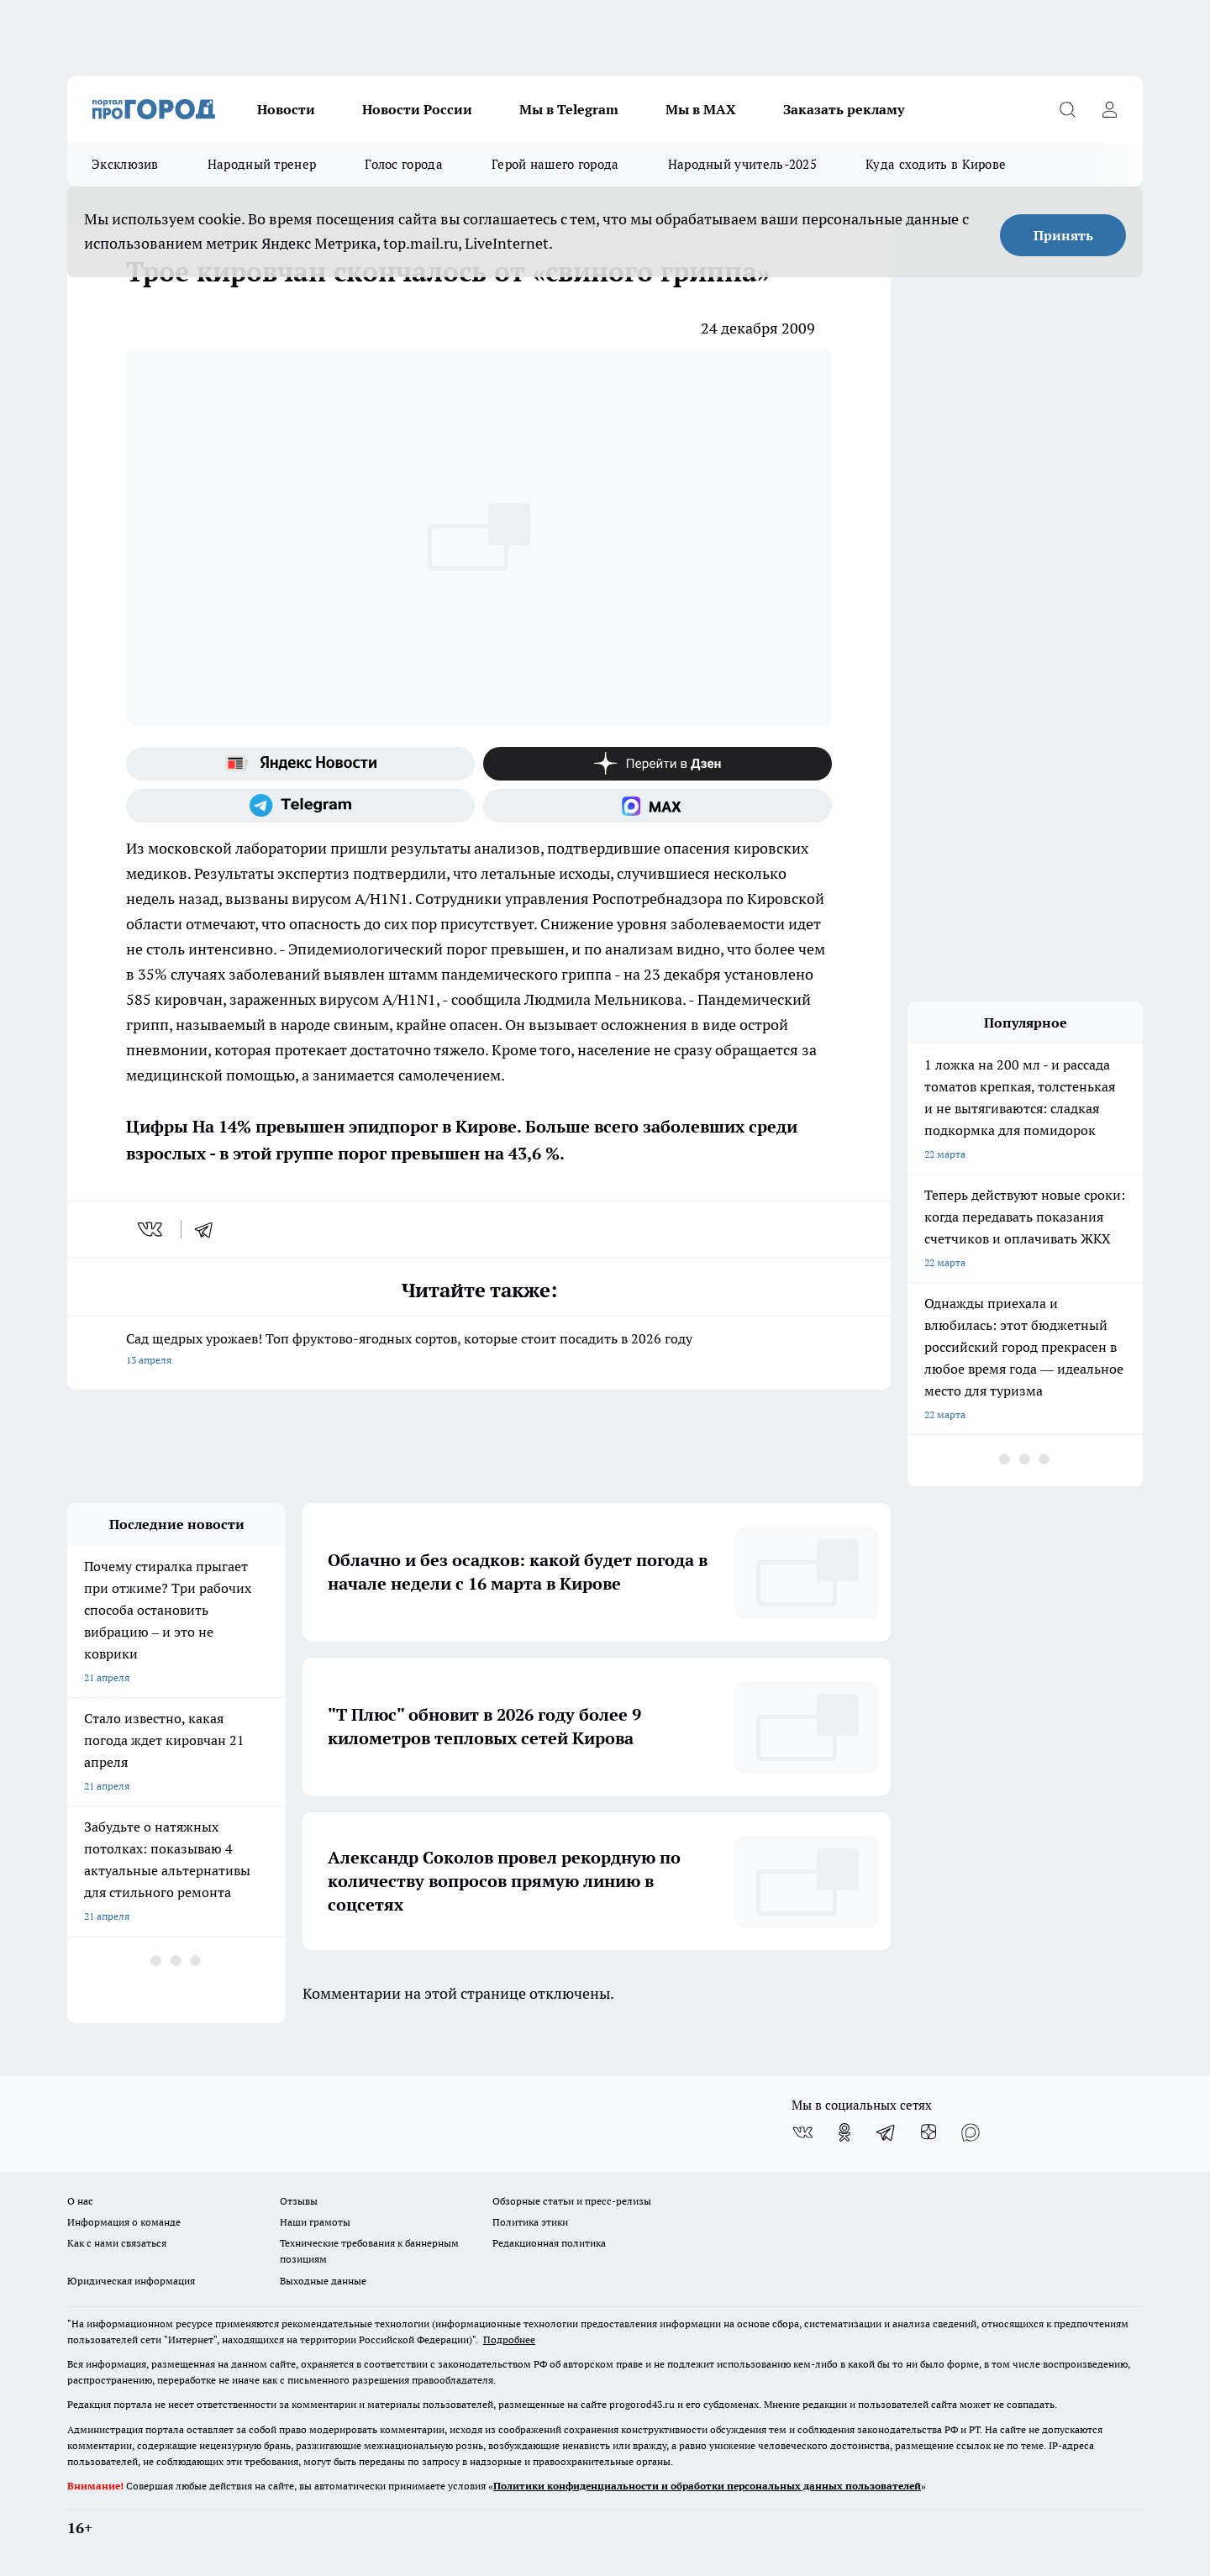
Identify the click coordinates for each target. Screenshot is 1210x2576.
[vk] (151, 1229)
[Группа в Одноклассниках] (844, 2132)
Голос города (404, 164)
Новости (286, 109)
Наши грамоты (315, 2222)
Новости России (417, 109)
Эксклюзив (125, 164)
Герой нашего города (555, 164)
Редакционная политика (549, 2243)
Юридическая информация (131, 2280)
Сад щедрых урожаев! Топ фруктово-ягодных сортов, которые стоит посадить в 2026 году (479, 1350)
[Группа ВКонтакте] (802, 2132)
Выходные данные (323, 2280)
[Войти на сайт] (1109, 109)
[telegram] (209, 1229)
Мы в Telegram (568, 109)
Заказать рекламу (843, 109)
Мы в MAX (701, 109)
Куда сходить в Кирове (935, 164)
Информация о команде (124, 2222)
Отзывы (299, 2201)
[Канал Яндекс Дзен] (657, 764)
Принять (1063, 235)
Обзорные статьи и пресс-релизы (571, 2201)
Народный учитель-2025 (742, 164)
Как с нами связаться (116, 2243)
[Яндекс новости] (300, 764)
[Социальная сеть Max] (657, 806)
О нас (80, 2201)
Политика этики (530, 2222)
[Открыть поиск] (1067, 109)
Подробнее (509, 2339)
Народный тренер (262, 164)
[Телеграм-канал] (300, 806)
